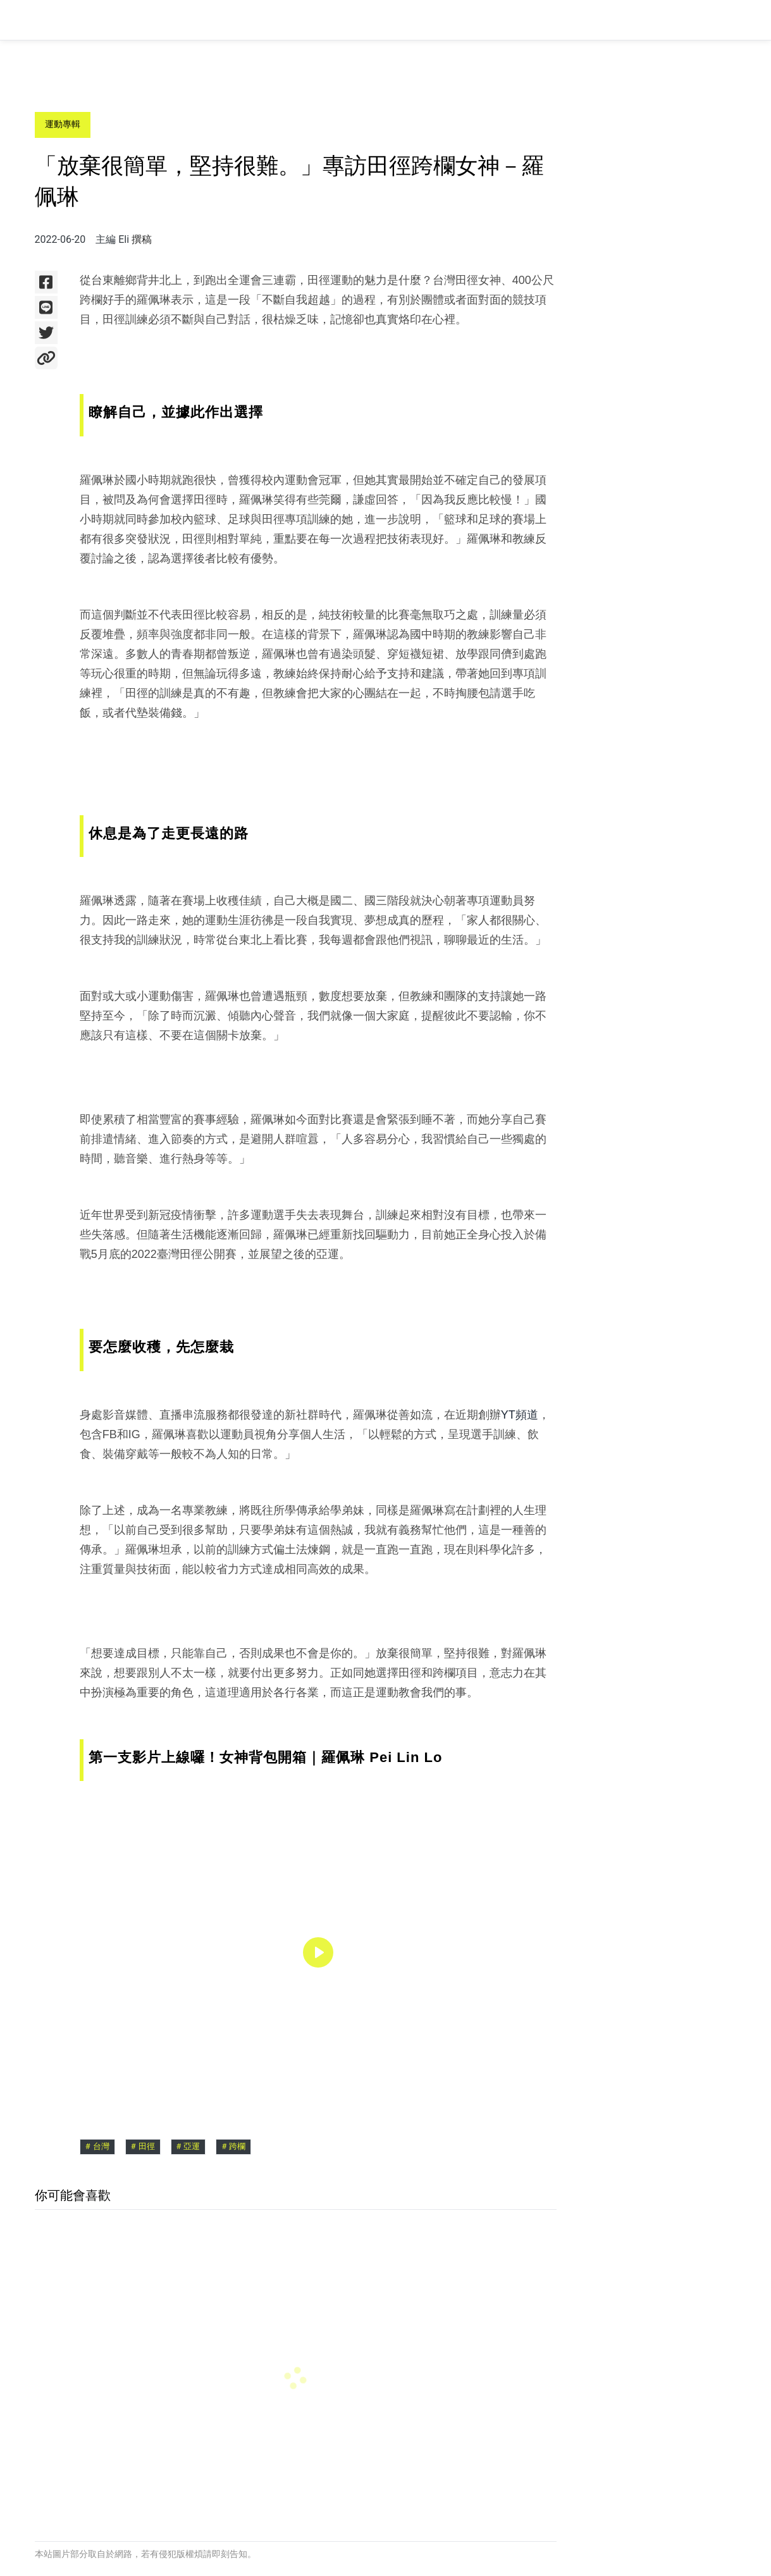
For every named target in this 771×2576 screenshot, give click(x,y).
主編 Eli (112, 239)
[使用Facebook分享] (46, 282)
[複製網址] (46, 358)
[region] (318, 1952)
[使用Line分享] (46, 307)
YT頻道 (519, 1414)
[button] (318, 1952)
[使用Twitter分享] (46, 332)
